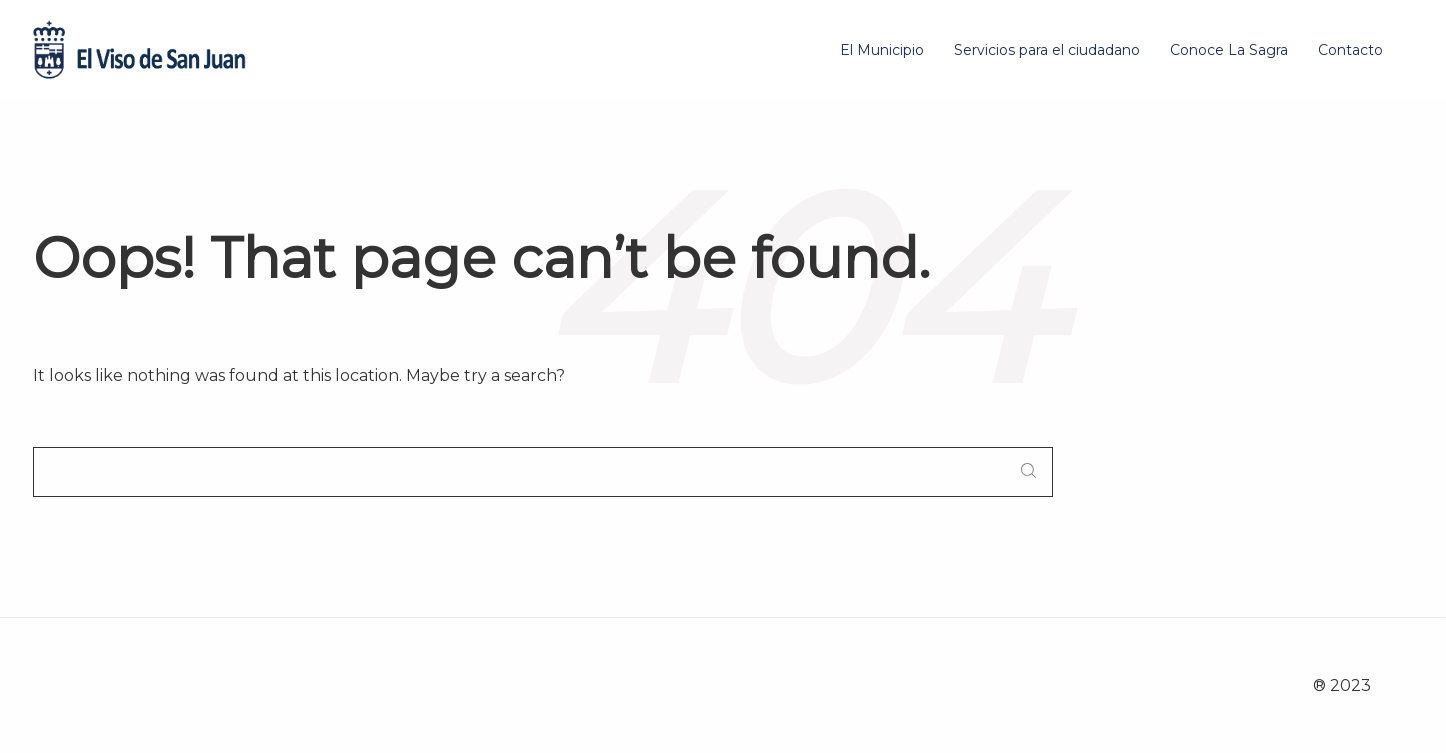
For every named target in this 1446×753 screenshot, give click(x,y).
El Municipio (882, 50)
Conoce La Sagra (1229, 50)
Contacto (1350, 50)
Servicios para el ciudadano (1047, 50)
